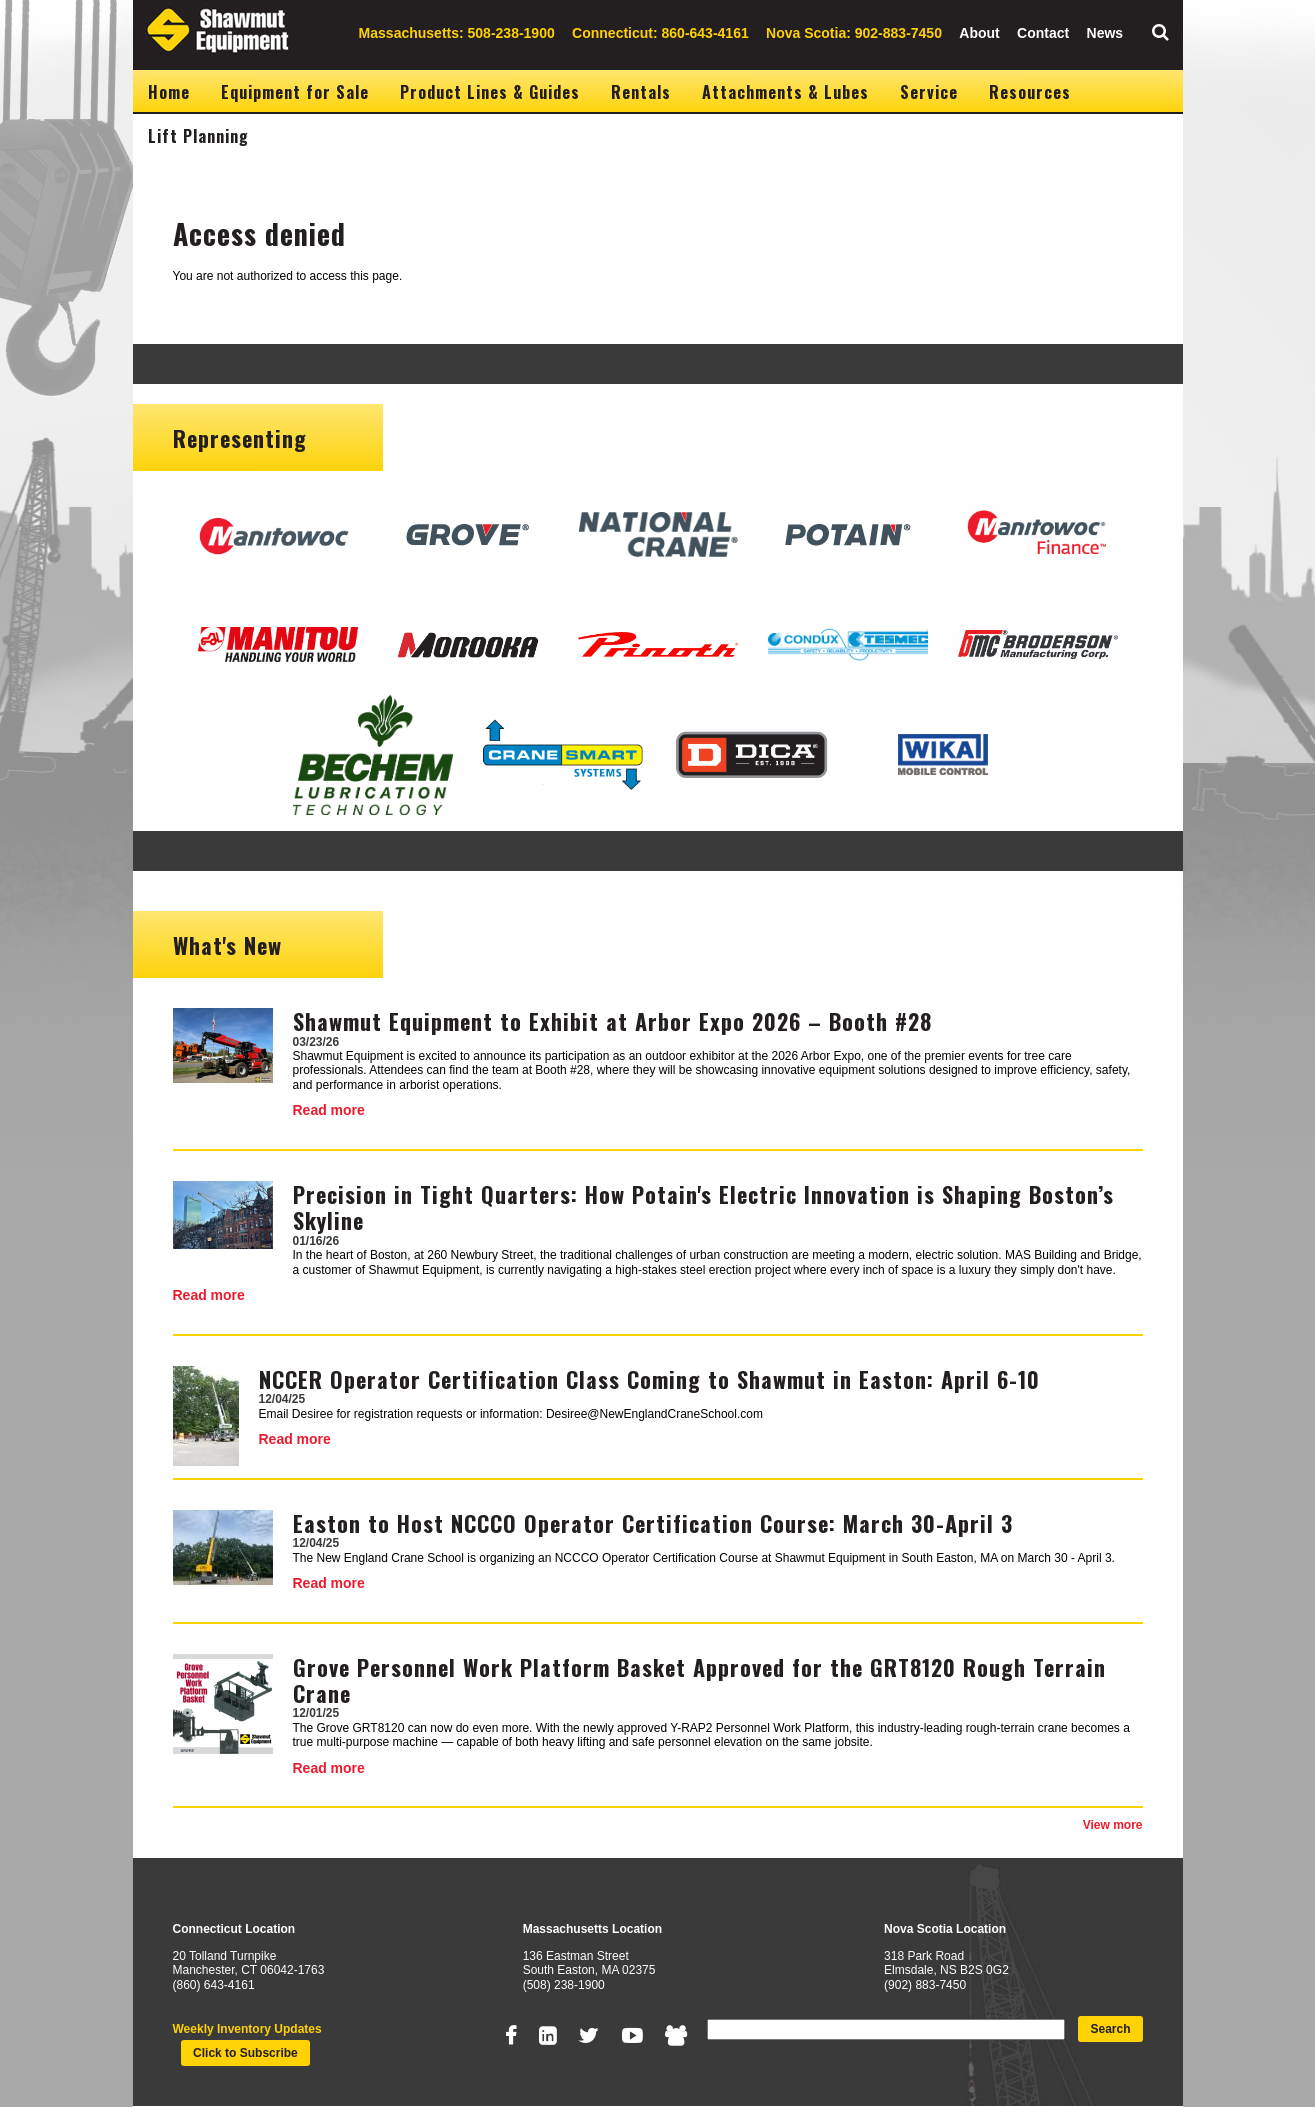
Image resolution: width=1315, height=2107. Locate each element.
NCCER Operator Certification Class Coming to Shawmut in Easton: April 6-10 (649, 1379)
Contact (1043, 33)
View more (1113, 1825)
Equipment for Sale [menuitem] (295, 92)
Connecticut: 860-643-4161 (660, 33)
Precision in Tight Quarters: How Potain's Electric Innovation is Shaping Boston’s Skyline (703, 1207)
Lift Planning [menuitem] (198, 136)
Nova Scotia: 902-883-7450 (854, 33)
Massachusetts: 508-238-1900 (457, 33)
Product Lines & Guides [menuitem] (490, 92)
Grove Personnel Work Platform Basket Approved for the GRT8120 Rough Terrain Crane (699, 1680)
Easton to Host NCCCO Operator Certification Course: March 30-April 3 (653, 1523)
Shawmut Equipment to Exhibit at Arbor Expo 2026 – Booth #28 (612, 1021)
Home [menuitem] (169, 92)
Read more (329, 1110)
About (979, 33)
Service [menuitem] (929, 92)
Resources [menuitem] (1030, 92)
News (1105, 33)
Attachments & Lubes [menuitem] (785, 92)
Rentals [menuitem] (641, 92)
